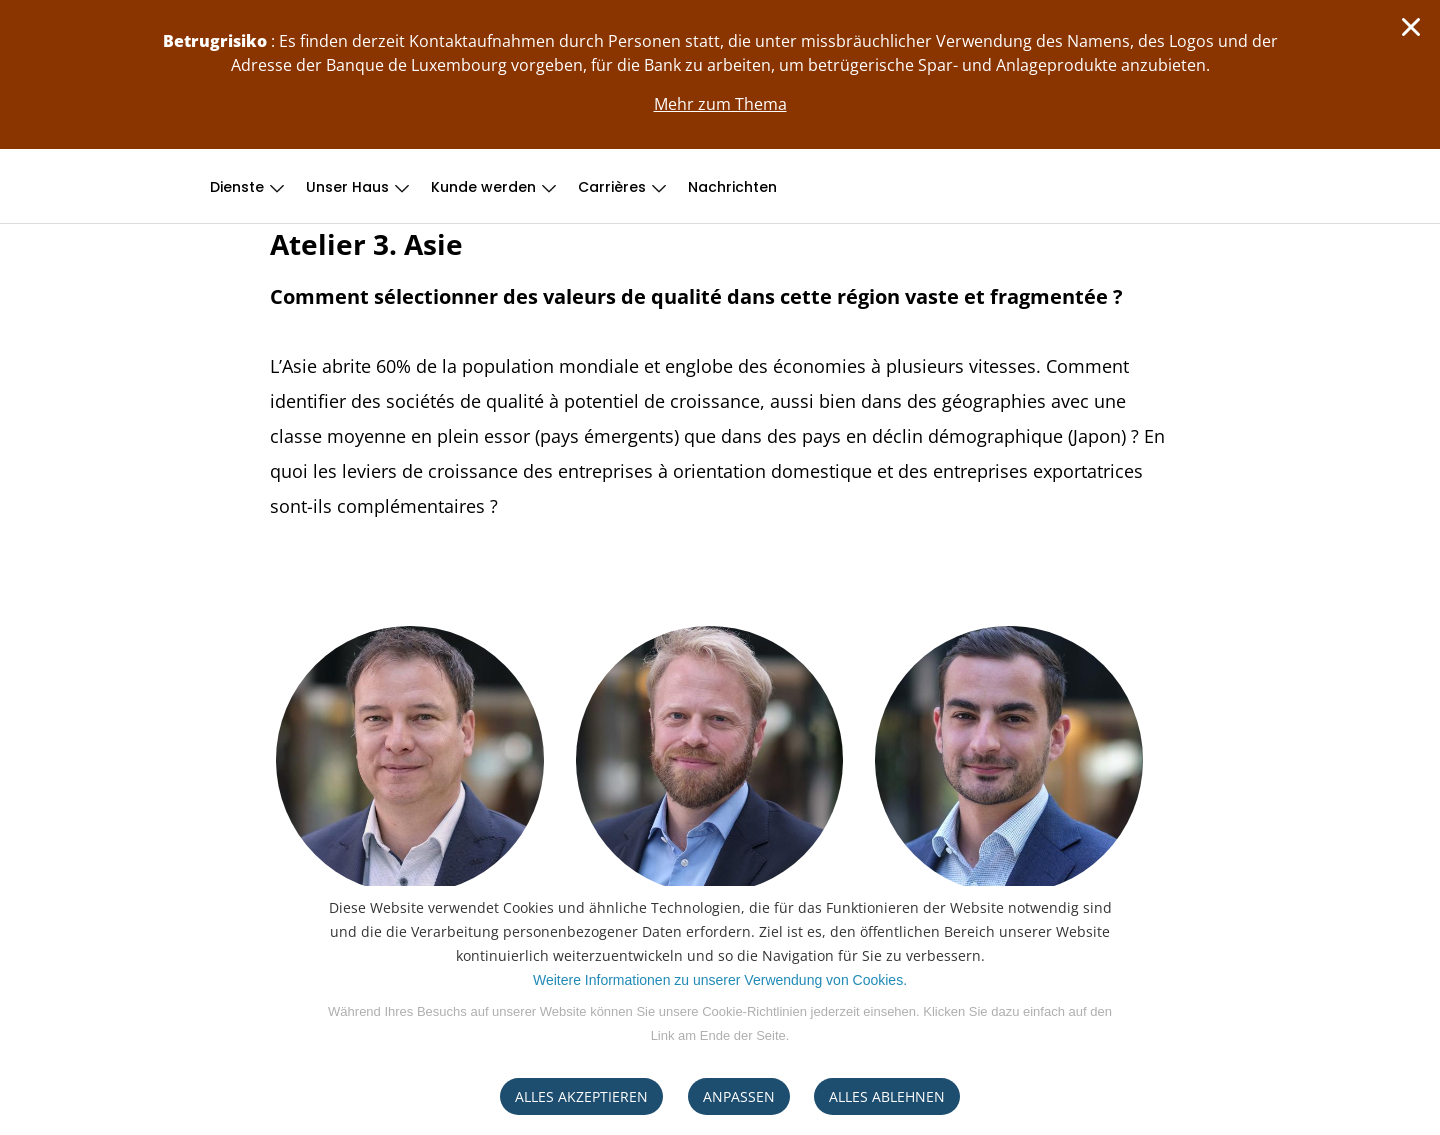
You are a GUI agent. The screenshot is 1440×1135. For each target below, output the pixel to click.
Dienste (237, 187)
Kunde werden (483, 187)
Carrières (612, 187)
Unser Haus (347, 187)
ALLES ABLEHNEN (887, 1096)
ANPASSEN (739, 1096)
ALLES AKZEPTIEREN (581, 1096)
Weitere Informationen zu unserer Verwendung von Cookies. (720, 980)
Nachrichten (732, 187)
